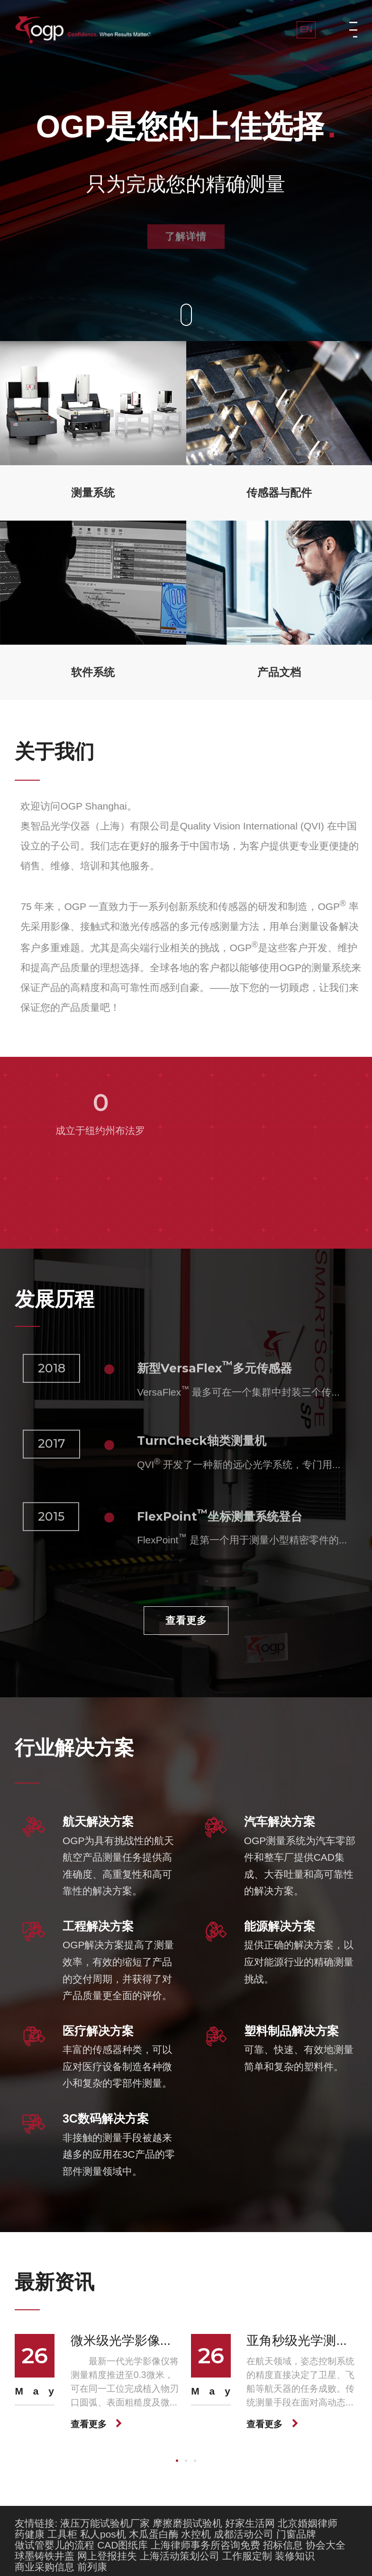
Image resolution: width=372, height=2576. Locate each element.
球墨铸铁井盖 (44, 2554)
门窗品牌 (296, 2533)
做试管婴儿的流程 (54, 2544)
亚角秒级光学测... (296, 2340)
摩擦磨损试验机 (187, 2522)
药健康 (30, 2533)
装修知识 (295, 2554)
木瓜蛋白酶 (154, 2533)
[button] (176, 2459)
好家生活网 (250, 2522)
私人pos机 (103, 2533)
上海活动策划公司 (179, 2554)
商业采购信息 (44, 2565)
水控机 (196, 2533)
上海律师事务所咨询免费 (205, 2544)
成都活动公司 (243, 2533)
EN (306, 29)
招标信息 (283, 2544)
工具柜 (62, 2533)
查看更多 (186, 1619)
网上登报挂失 (107, 2554)
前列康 (92, 2565)
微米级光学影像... (121, 2340)
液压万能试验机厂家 (105, 2522)
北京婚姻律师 (307, 2522)
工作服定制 (247, 2554)
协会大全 (325, 2544)
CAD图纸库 (122, 2544)
